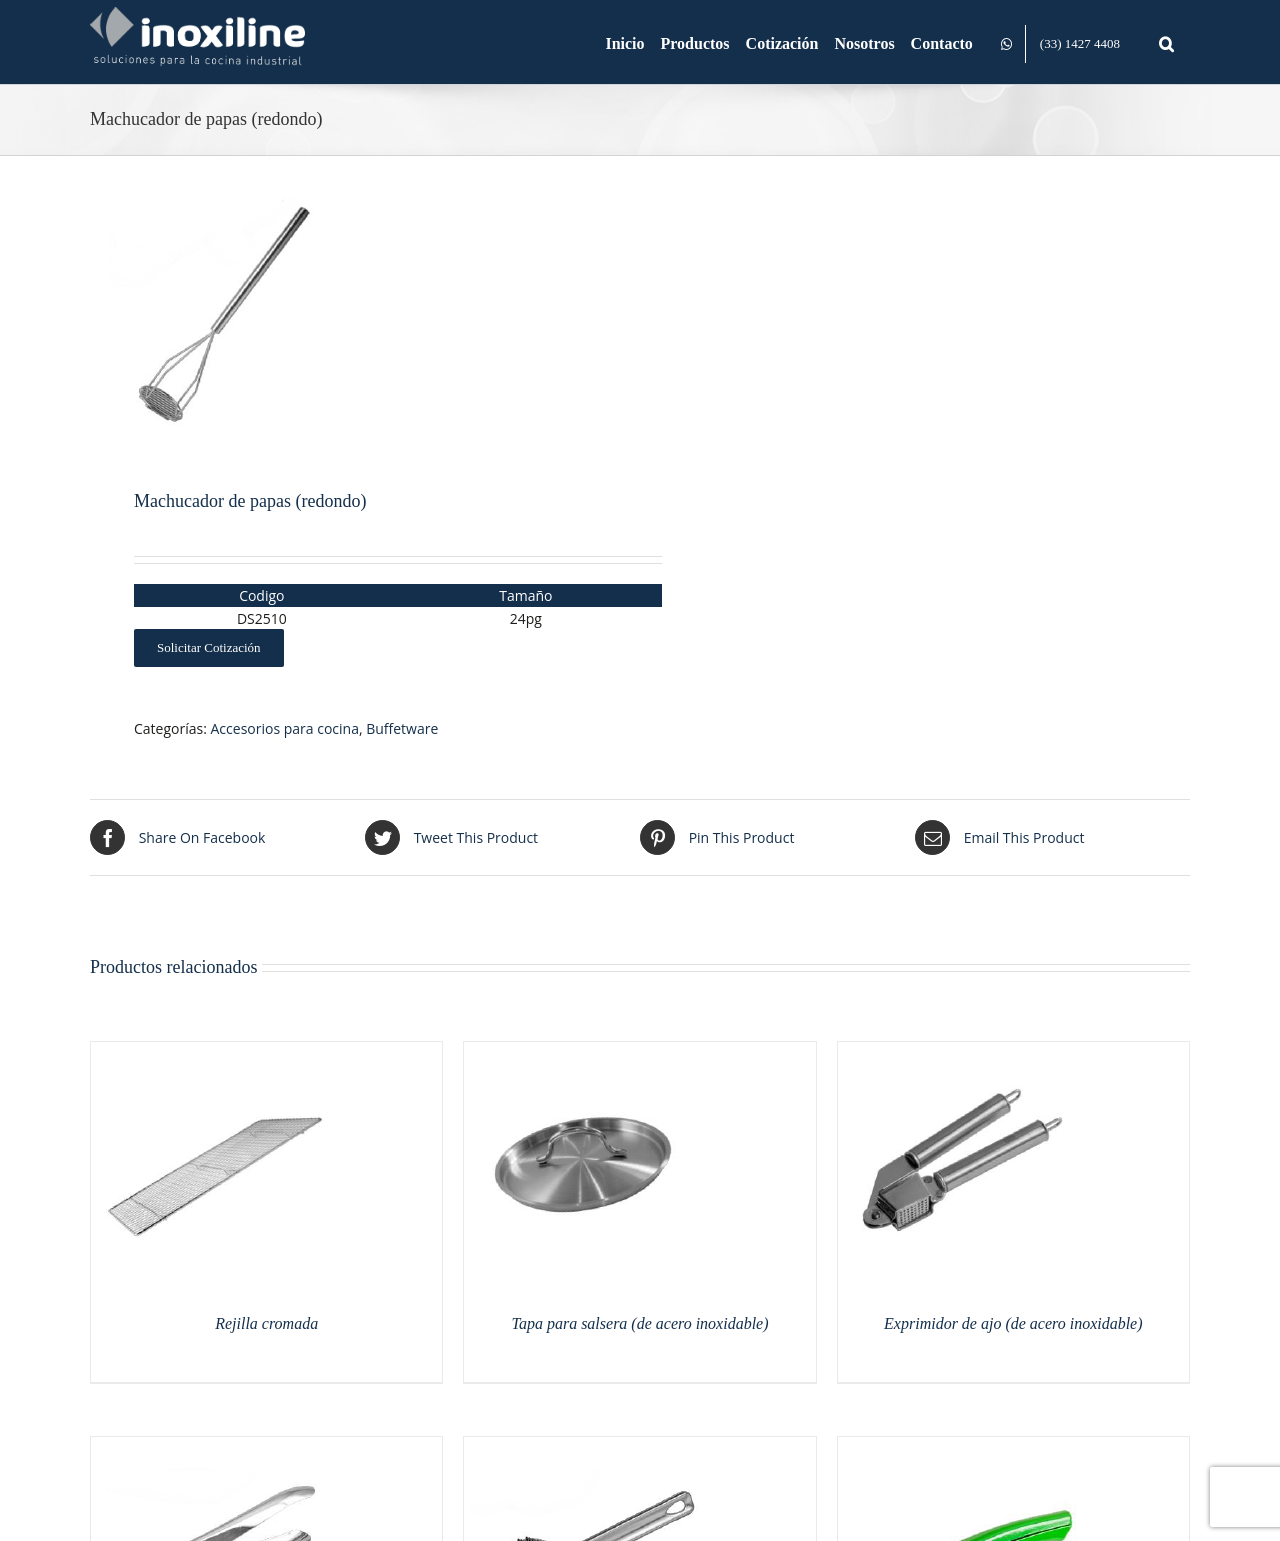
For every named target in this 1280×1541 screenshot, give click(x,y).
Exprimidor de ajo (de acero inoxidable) (1013, 1323)
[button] (1166, 42)
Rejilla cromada (266, 1323)
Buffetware (402, 728)
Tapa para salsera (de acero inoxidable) (639, 1323)
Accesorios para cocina (285, 728)
